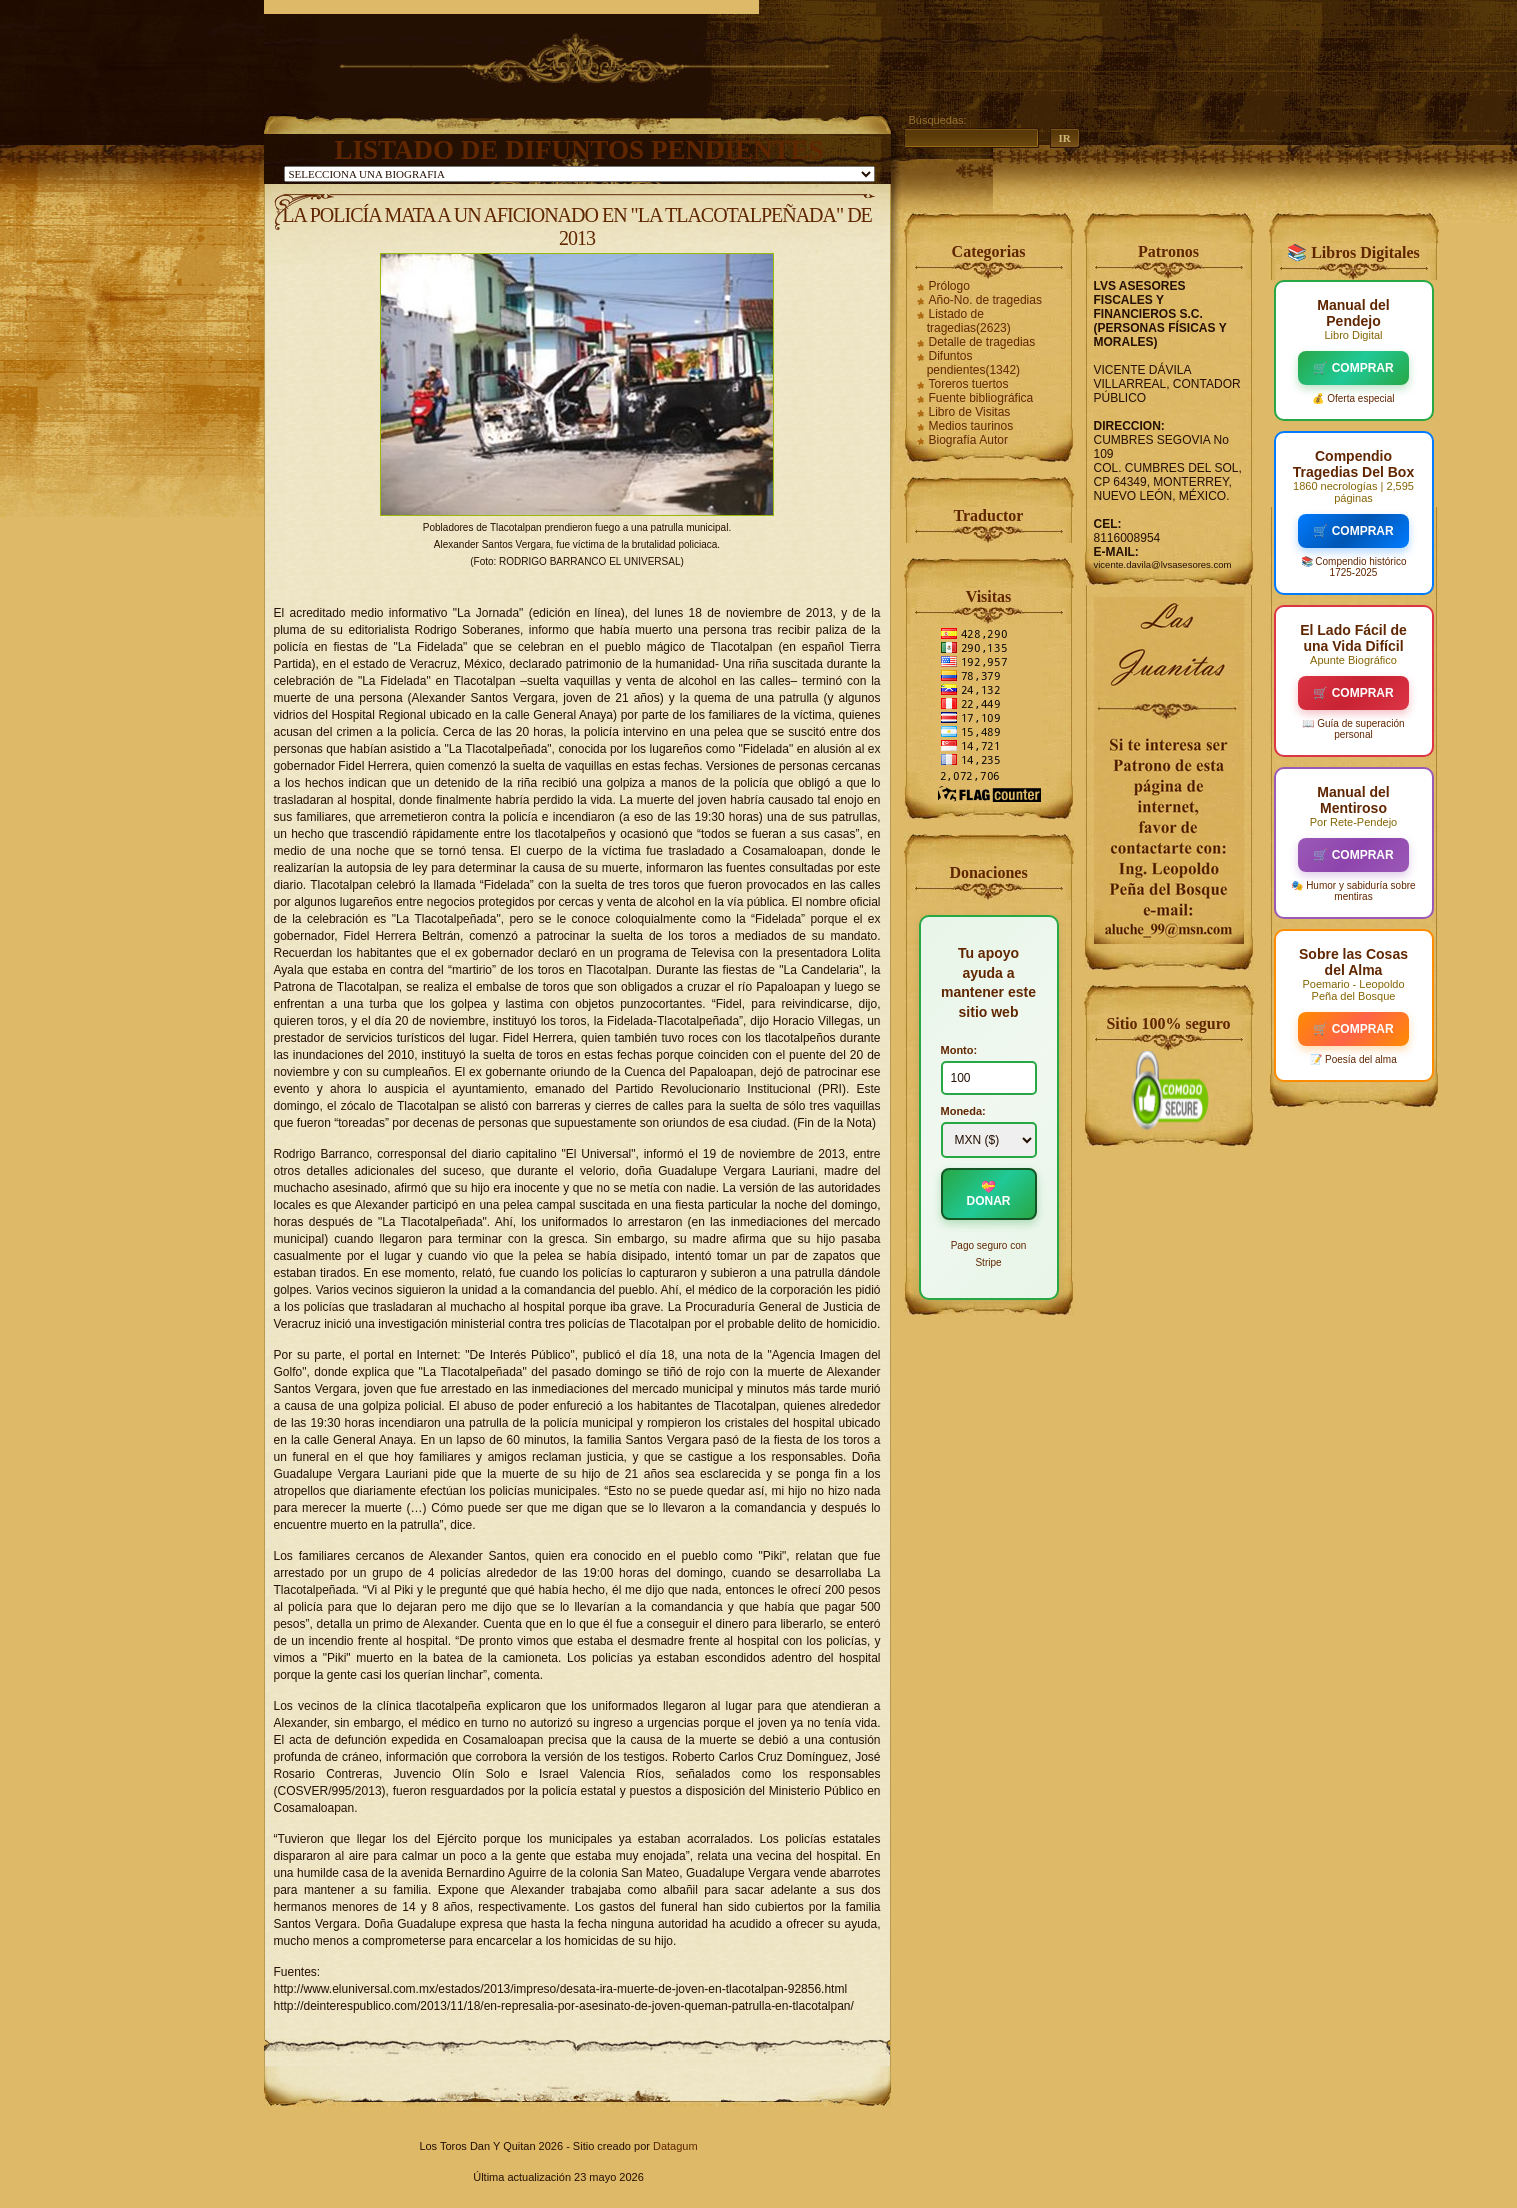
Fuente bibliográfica (981, 398)
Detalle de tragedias (982, 342)
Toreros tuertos (969, 384)
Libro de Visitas (970, 412)
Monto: (959, 1050)
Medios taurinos (971, 426)
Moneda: (963, 1111)
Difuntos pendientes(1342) (973, 363)
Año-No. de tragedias (985, 300)
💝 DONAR (989, 1194)
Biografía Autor (968, 440)
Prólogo (949, 286)
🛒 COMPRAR (1353, 368)
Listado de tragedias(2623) (969, 321)
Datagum (675, 2146)
